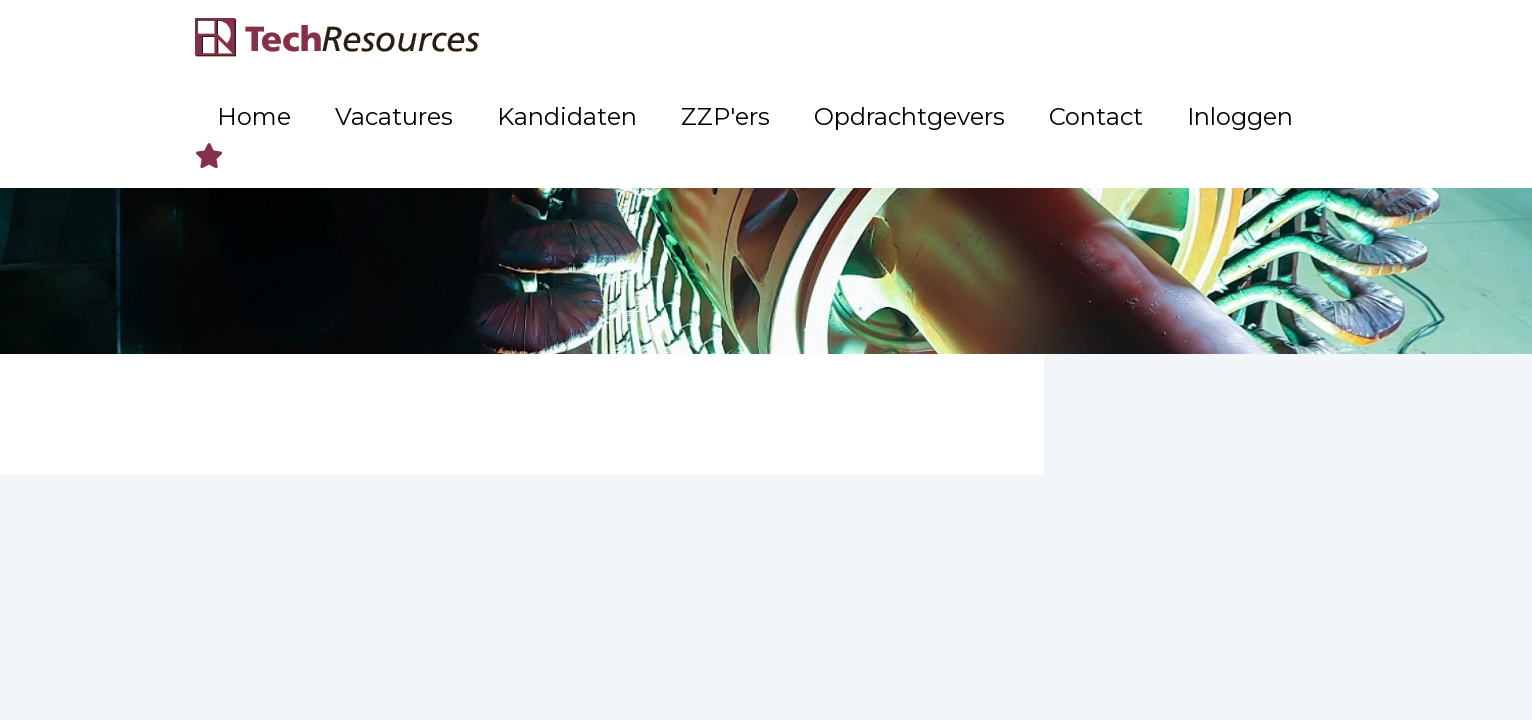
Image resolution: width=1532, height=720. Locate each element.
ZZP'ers (884, 40)
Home (560, 40)
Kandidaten (775, 40)
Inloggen (1244, 40)
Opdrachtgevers (1013, 40)
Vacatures (657, 40)
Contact (1143, 40)
